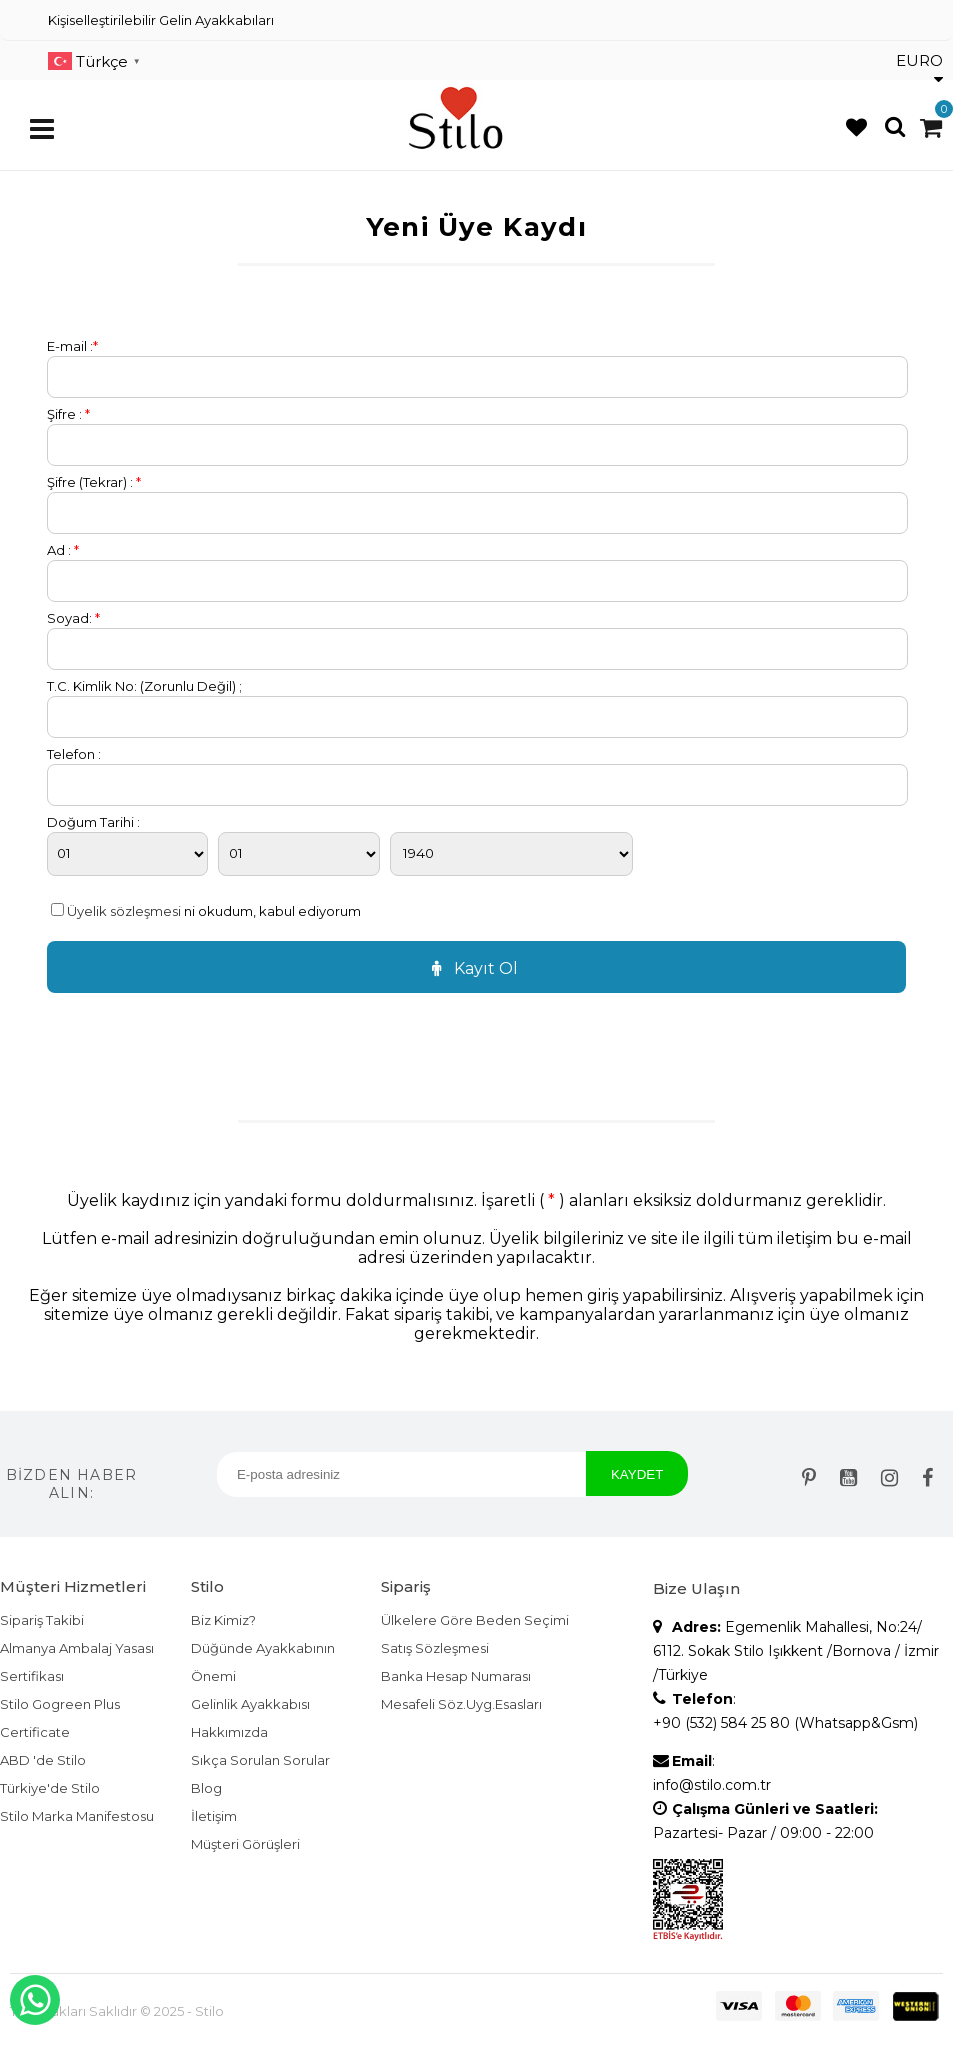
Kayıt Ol (472, 968)
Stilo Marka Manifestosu (77, 1816)
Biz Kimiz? (223, 1620)
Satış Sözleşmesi (435, 1648)
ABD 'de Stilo (43, 1760)
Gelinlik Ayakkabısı (250, 1704)
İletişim (214, 1816)
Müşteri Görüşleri (245, 1844)
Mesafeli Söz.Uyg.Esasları (461, 1704)
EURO (919, 69)
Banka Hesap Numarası (456, 1676)
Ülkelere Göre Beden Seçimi (475, 1620)
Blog (206, 1788)
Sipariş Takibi (42, 1620)
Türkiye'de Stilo (50, 1788)
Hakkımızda (229, 1732)
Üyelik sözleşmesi (124, 911)
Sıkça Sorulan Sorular (260, 1760)
